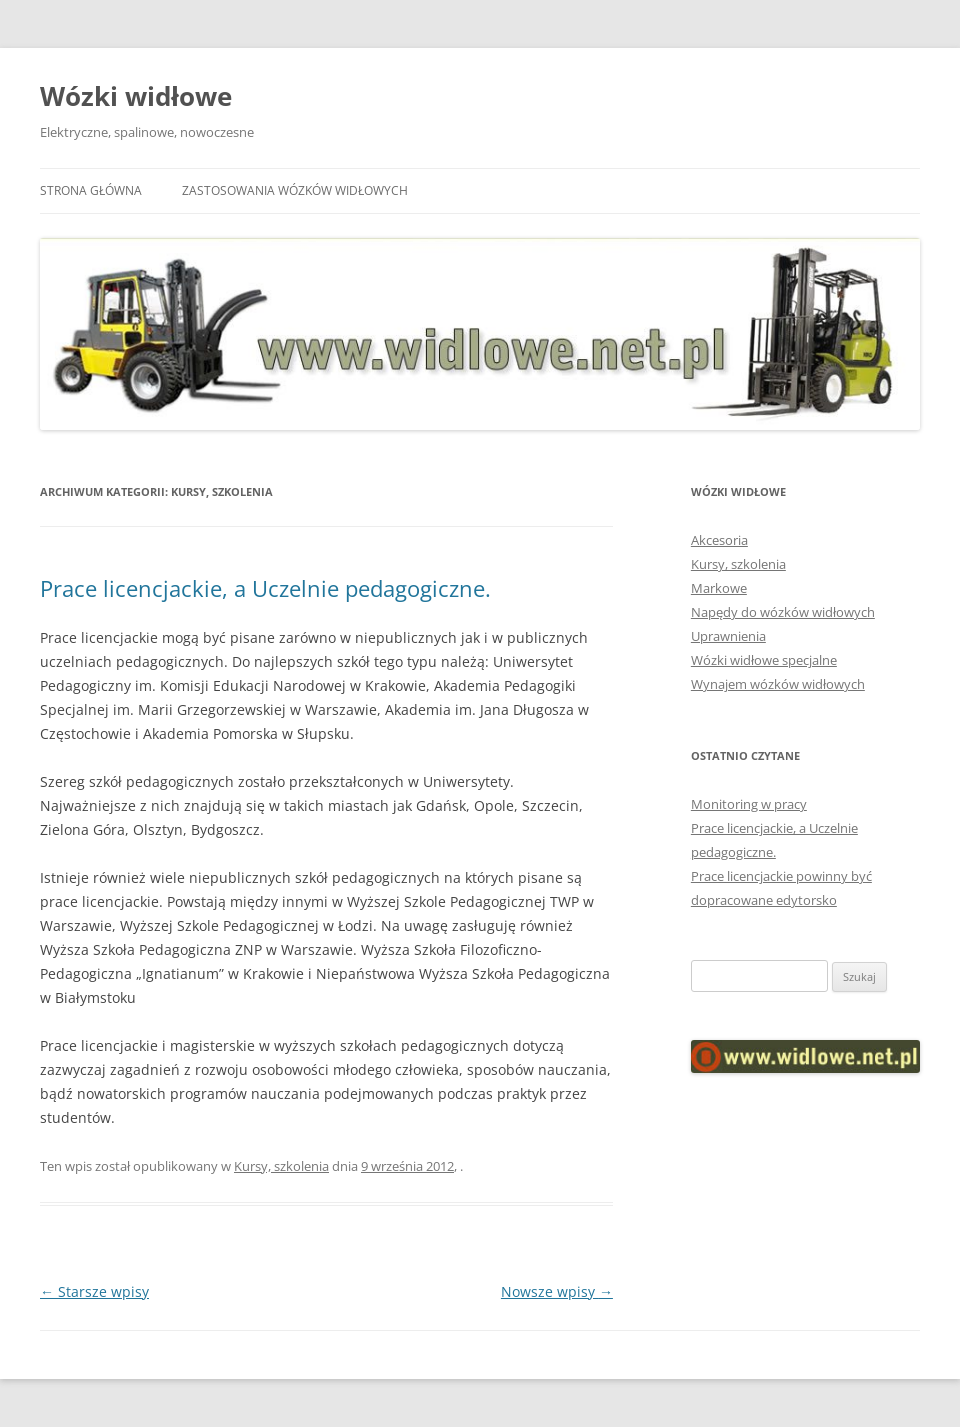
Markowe (719, 588)
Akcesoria (719, 540)
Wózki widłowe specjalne (764, 660)
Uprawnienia (728, 636)
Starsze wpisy (94, 1291)
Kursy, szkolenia (281, 1166)
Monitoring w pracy (749, 804)
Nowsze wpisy (557, 1291)
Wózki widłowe (136, 96)
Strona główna (91, 190)
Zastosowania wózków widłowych (295, 190)
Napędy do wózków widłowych (783, 612)
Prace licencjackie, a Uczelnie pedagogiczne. (265, 588)
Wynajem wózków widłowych (778, 684)
